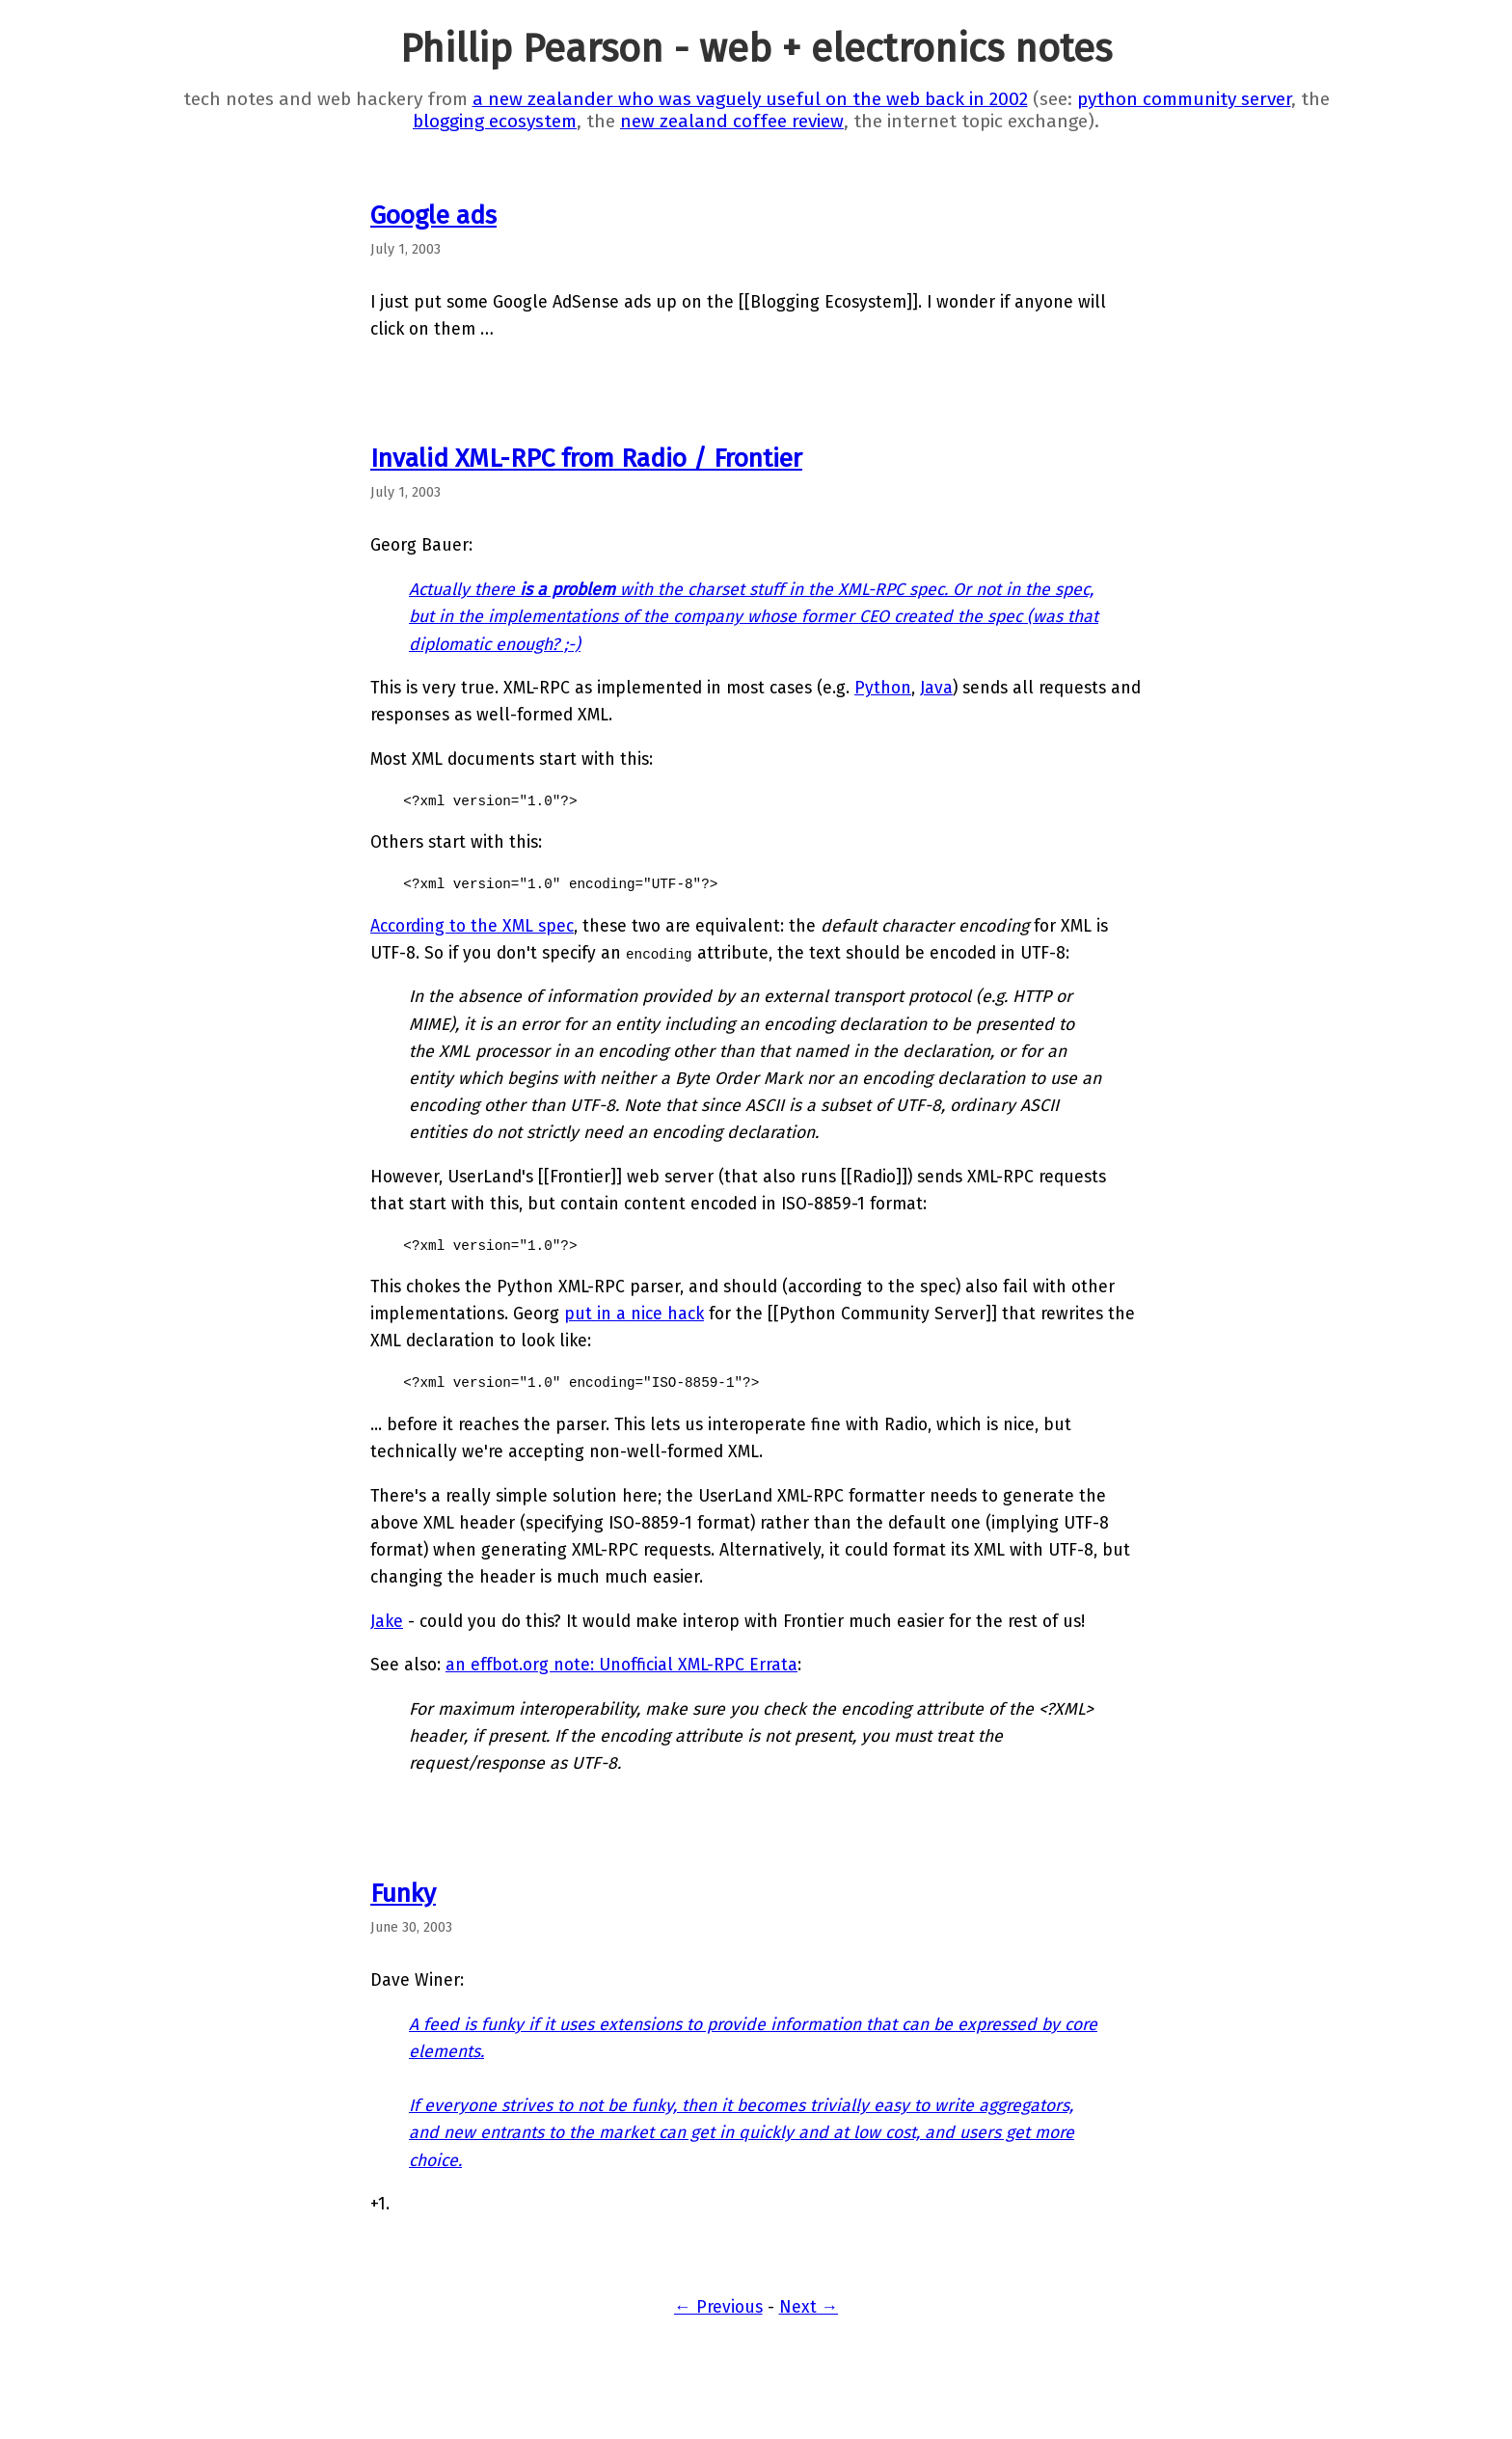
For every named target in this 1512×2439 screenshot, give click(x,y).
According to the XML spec (472, 926)
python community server (1184, 99)
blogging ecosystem (495, 121)
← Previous (718, 2307)
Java (936, 688)
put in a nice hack (634, 1314)
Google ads (433, 215)
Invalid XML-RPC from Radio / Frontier (586, 458)
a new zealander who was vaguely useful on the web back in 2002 (750, 99)
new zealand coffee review (732, 121)
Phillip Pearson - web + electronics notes (756, 49)
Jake (386, 1622)
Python (882, 688)
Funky (403, 1893)
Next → (809, 2307)
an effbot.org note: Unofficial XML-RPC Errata (621, 1665)
